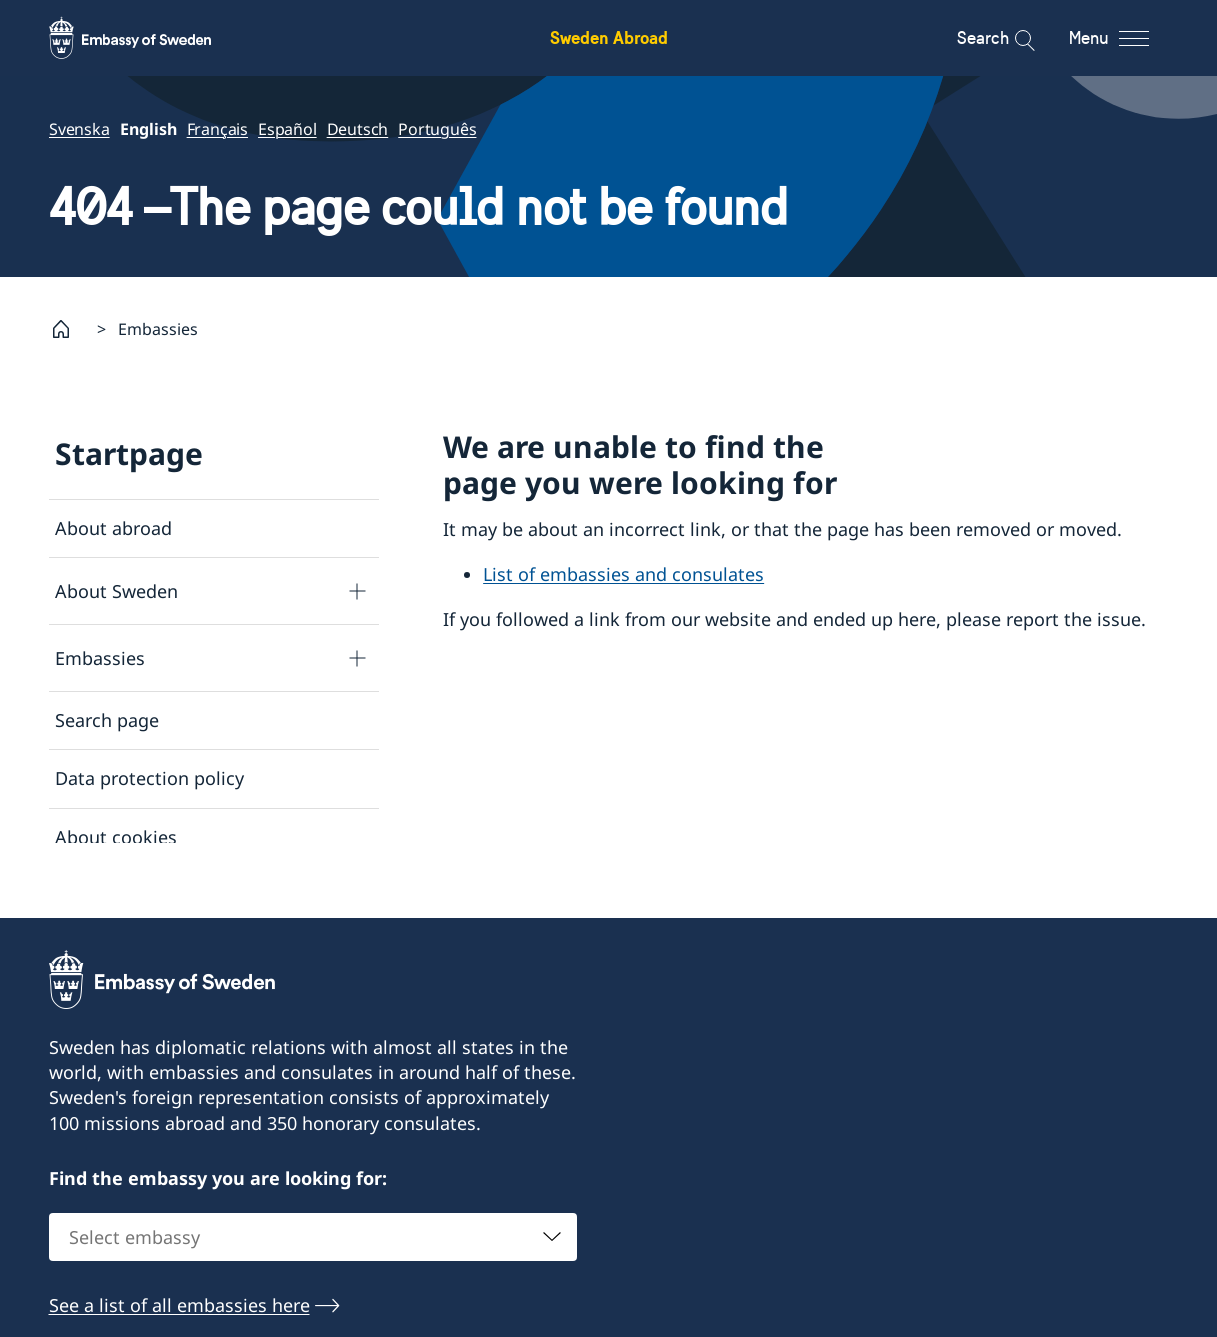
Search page (107, 720)
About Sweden (116, 590)
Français (216, 129)
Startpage (129, 453)
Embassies (100, 657)
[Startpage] (69, 329)
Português (437, 129)
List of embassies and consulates (623, 574)
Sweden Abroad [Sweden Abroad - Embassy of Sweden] (609, 37)
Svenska (79, 129)
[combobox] (313, 1250)
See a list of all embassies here (179, 1318)
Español (287, 129)
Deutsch (357, 129)
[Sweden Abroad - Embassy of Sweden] (149, 38)
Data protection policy (149, 778)
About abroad (113, 528)
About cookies (116, 836)
